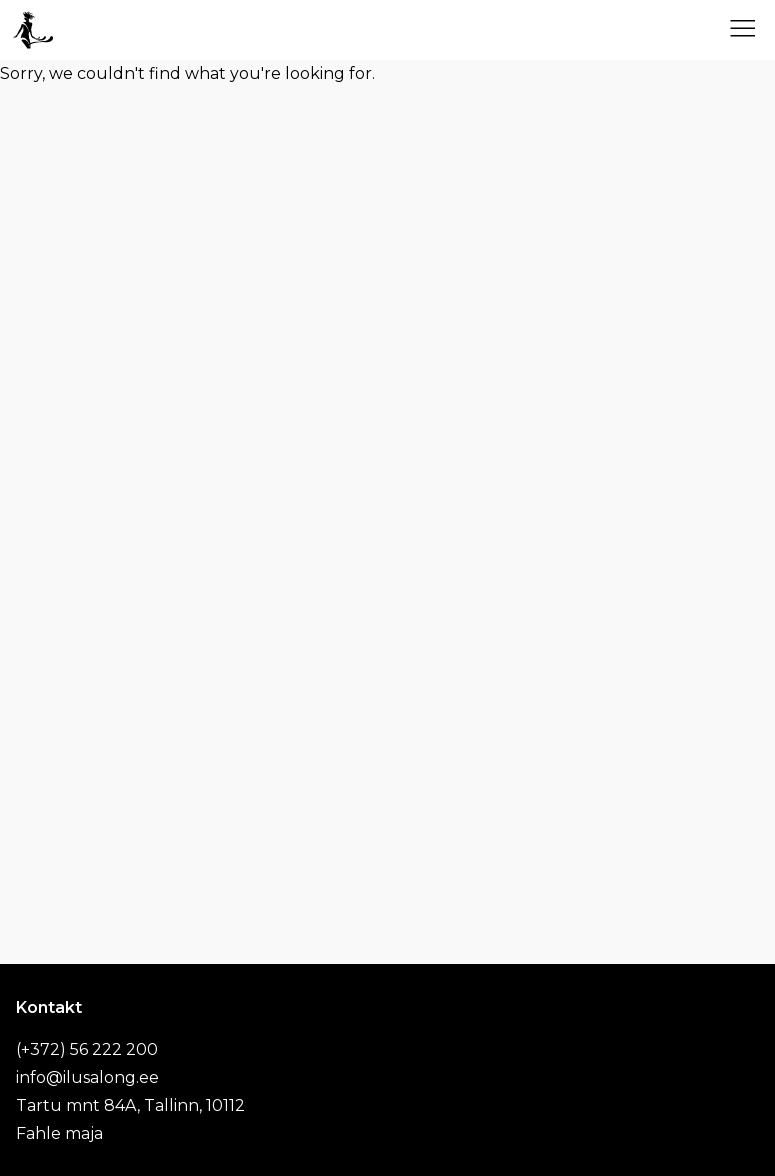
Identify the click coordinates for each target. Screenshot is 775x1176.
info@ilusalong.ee (87, 1077)
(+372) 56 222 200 (87, 1049)
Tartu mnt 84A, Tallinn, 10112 (130, 1105)
